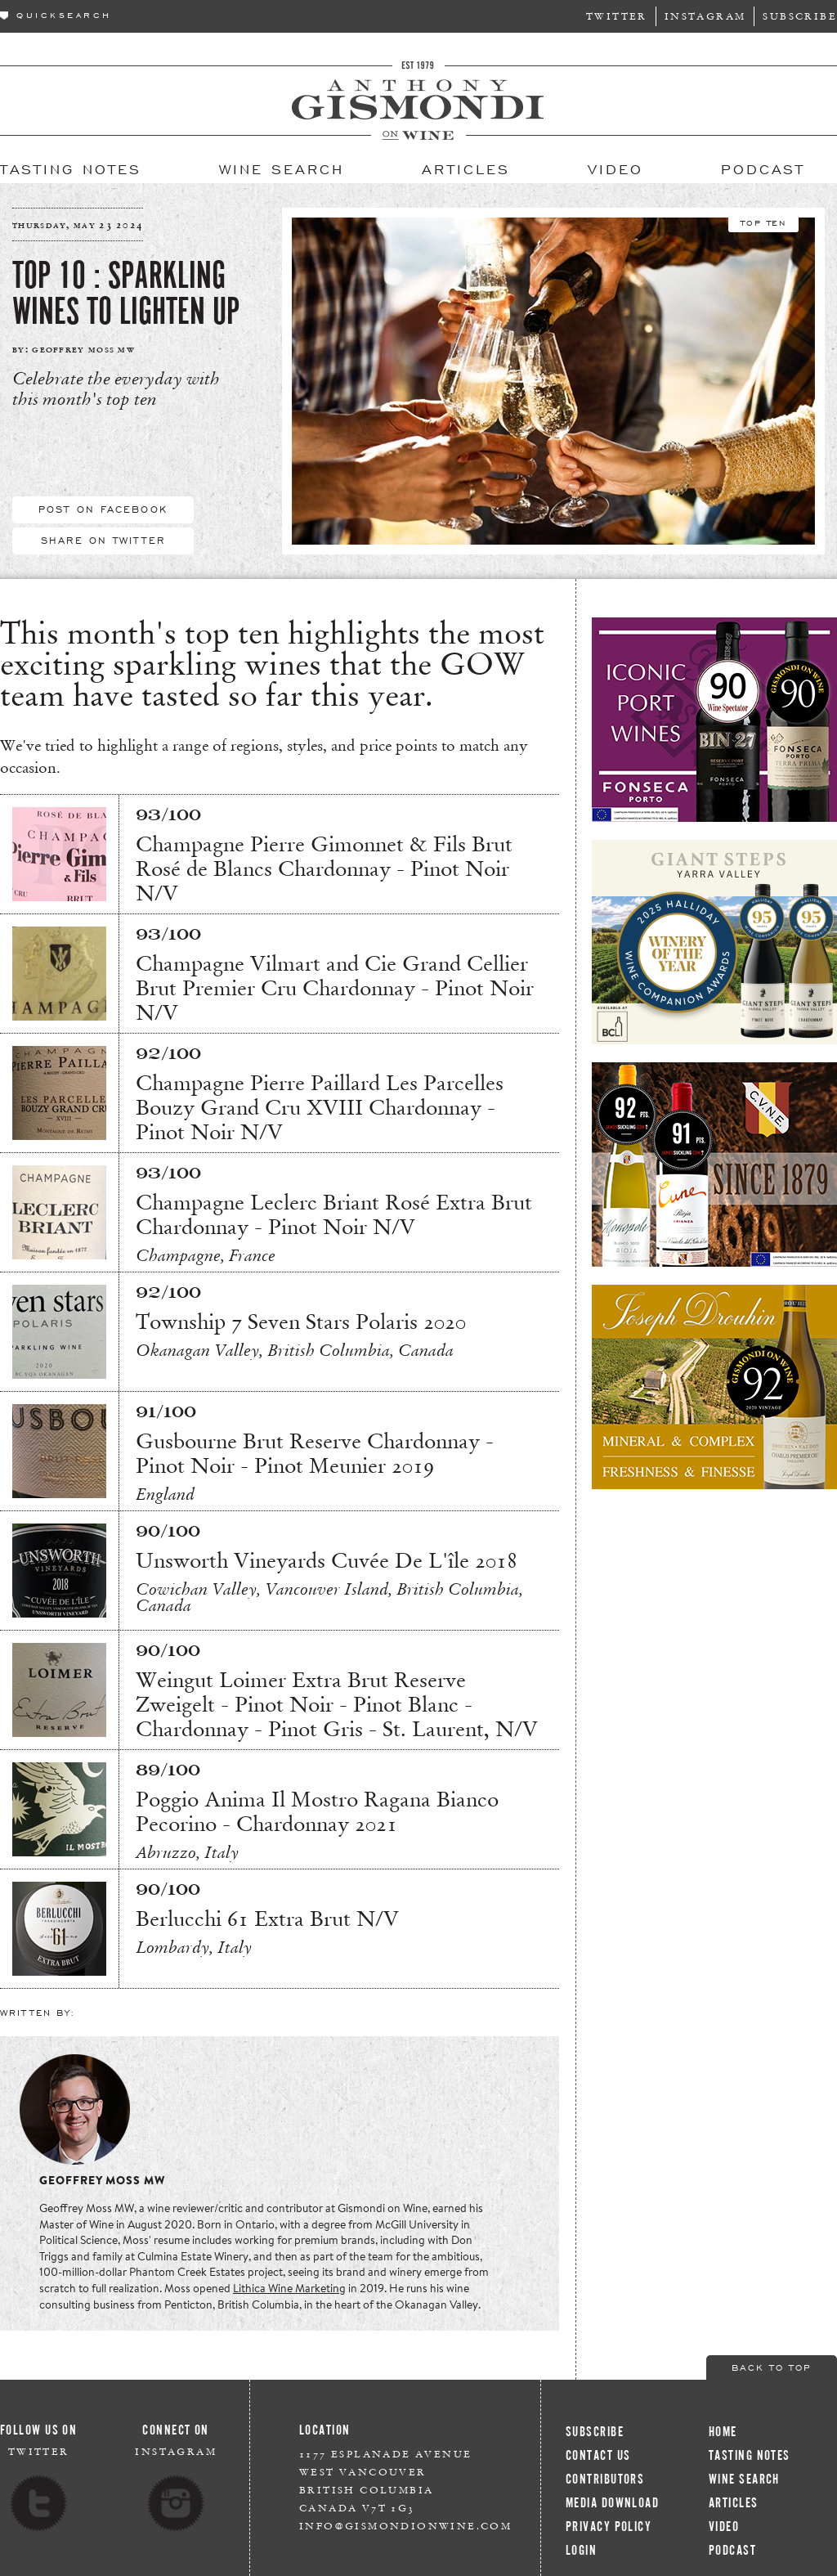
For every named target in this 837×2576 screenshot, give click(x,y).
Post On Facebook (103, 508)
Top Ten (763, 222)
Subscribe (800, 16)
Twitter (616, 16)
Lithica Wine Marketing (289, 2288)
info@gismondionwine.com (405, 2526)
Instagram (705, 16)
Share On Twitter (103, 539)
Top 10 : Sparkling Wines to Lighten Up (125, 293)
